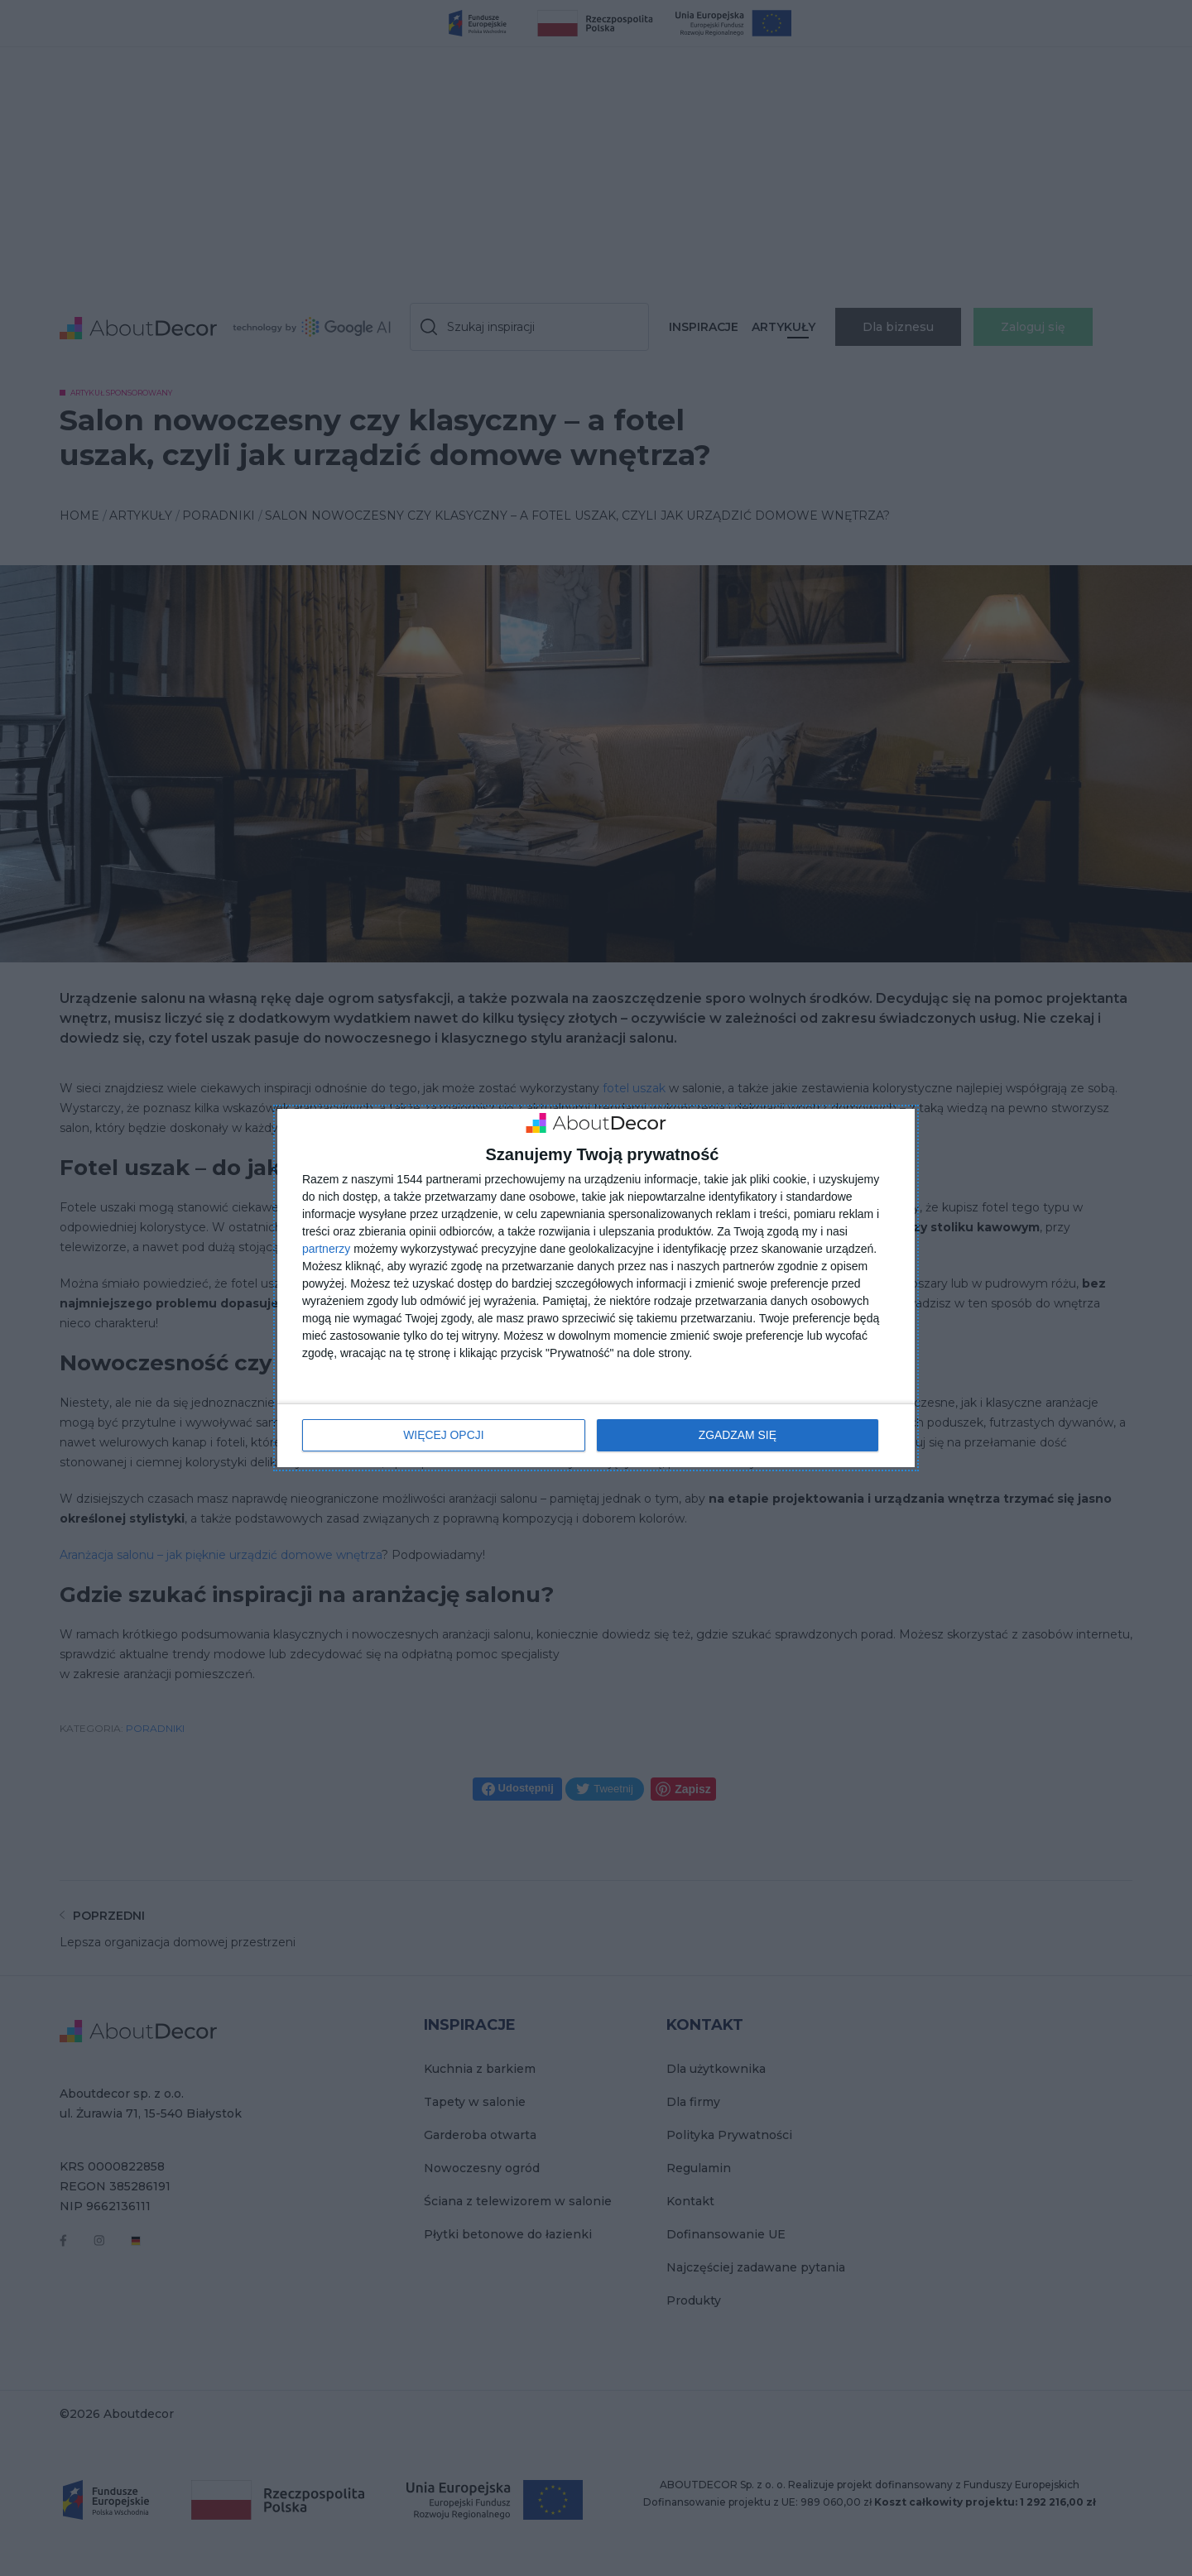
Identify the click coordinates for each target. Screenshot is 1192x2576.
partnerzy (326, 1248)
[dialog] (596, 1288)
